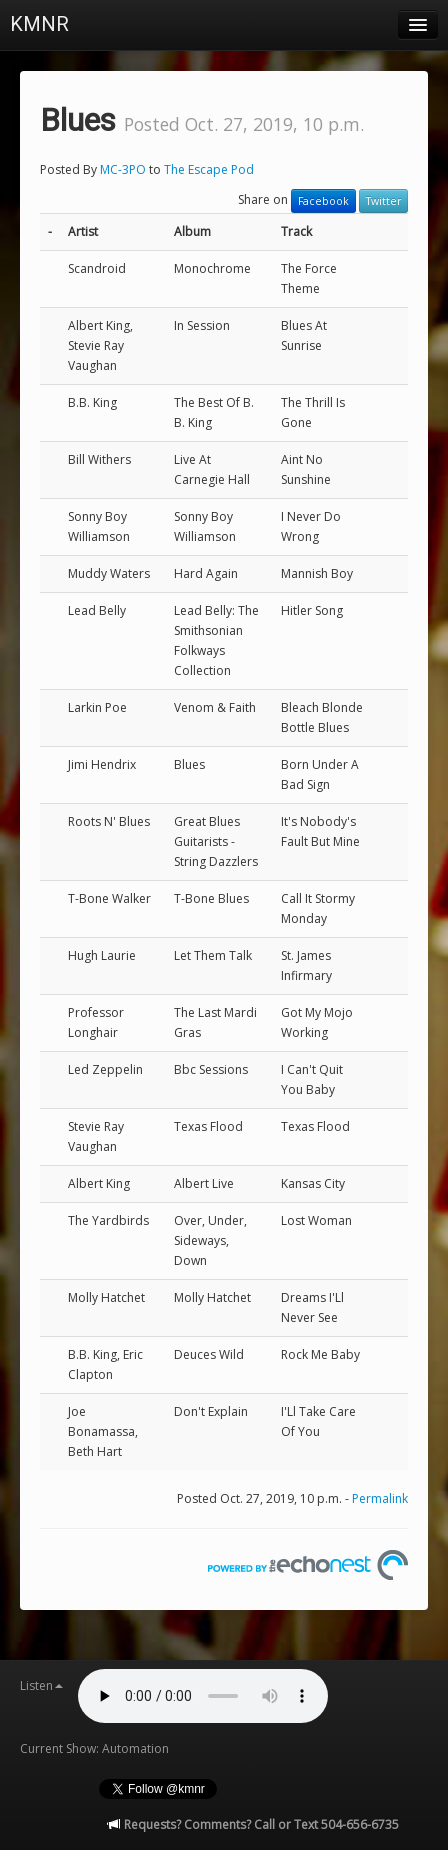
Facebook (323, 201)
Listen (41, 1685)
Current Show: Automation (94, 1748)
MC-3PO (123, 169)
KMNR (39, 24)
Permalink (380, 1498)
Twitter (383, 201)
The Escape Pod (209, 169)
